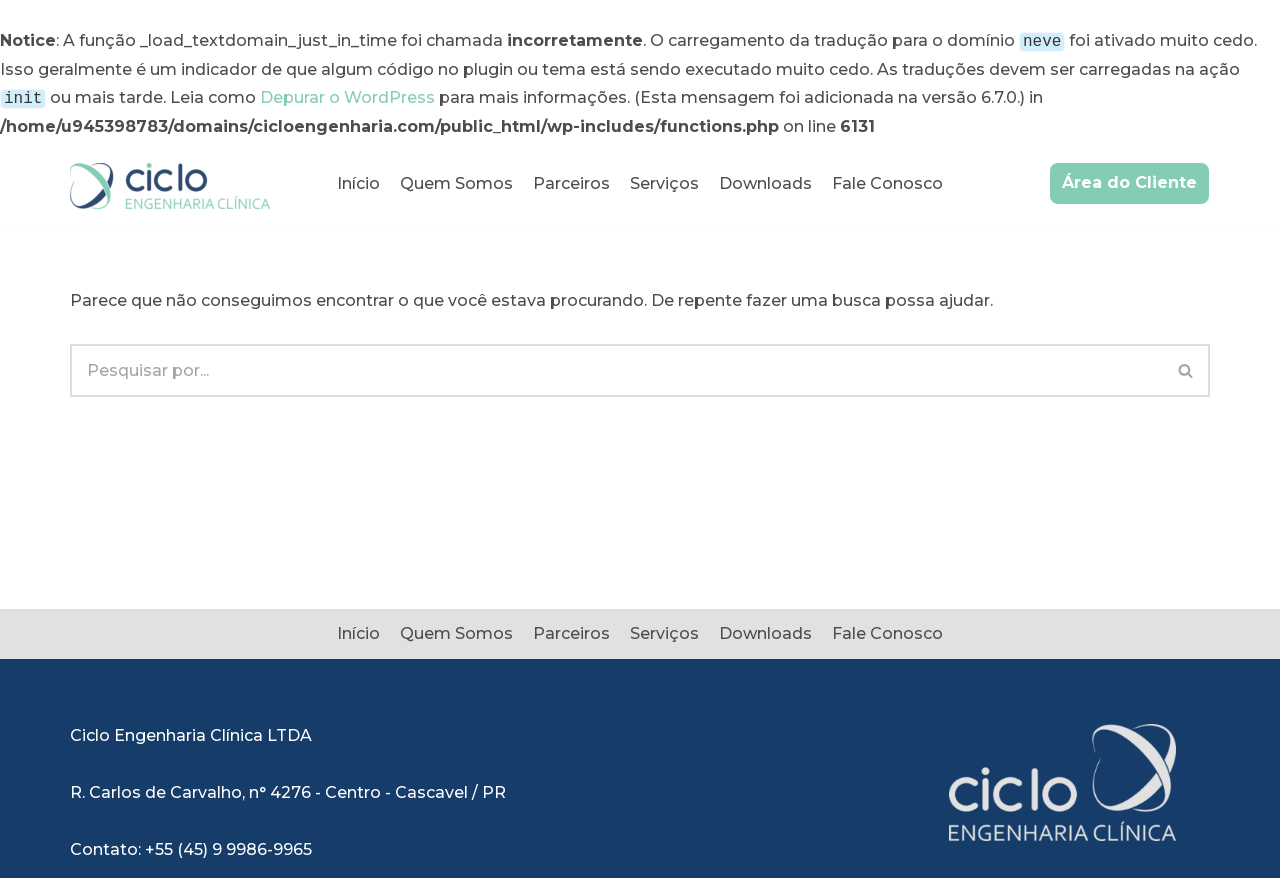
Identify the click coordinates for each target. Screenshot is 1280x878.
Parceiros (571, 179)
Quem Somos (456, 179)
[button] (1185, 366)
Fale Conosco (887, 179)
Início (358, 179)
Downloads (765, 179)
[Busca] (616, 366)
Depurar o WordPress (347, 95)
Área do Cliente (1129, 178)
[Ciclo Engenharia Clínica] (170, 182)
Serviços (664, 179)
